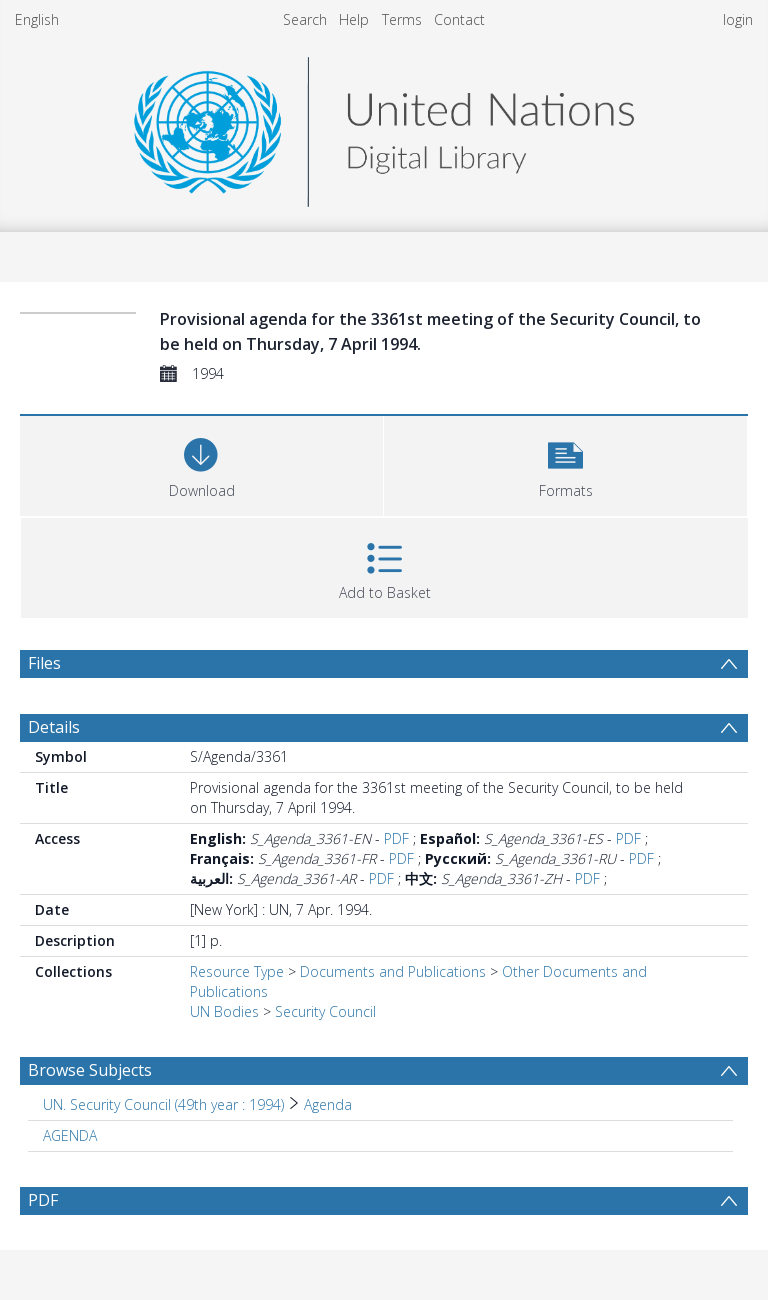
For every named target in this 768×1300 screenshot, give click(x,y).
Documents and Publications (393, 971)
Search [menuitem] (305, 19)
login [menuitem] (738, 19)
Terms (402, 19)
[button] (565, 463)
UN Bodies (224, 1011)
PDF (396, 838)
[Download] (201, 463)
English (37, 19)
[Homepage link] (384, 126)
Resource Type (237, 971)
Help (354, 19)
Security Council (325, 1011)
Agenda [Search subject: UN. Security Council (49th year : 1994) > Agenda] (328, 1104)
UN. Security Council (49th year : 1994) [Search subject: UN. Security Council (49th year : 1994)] (163, 1104)
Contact (459, 19)
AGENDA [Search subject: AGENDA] (70, 1135)
